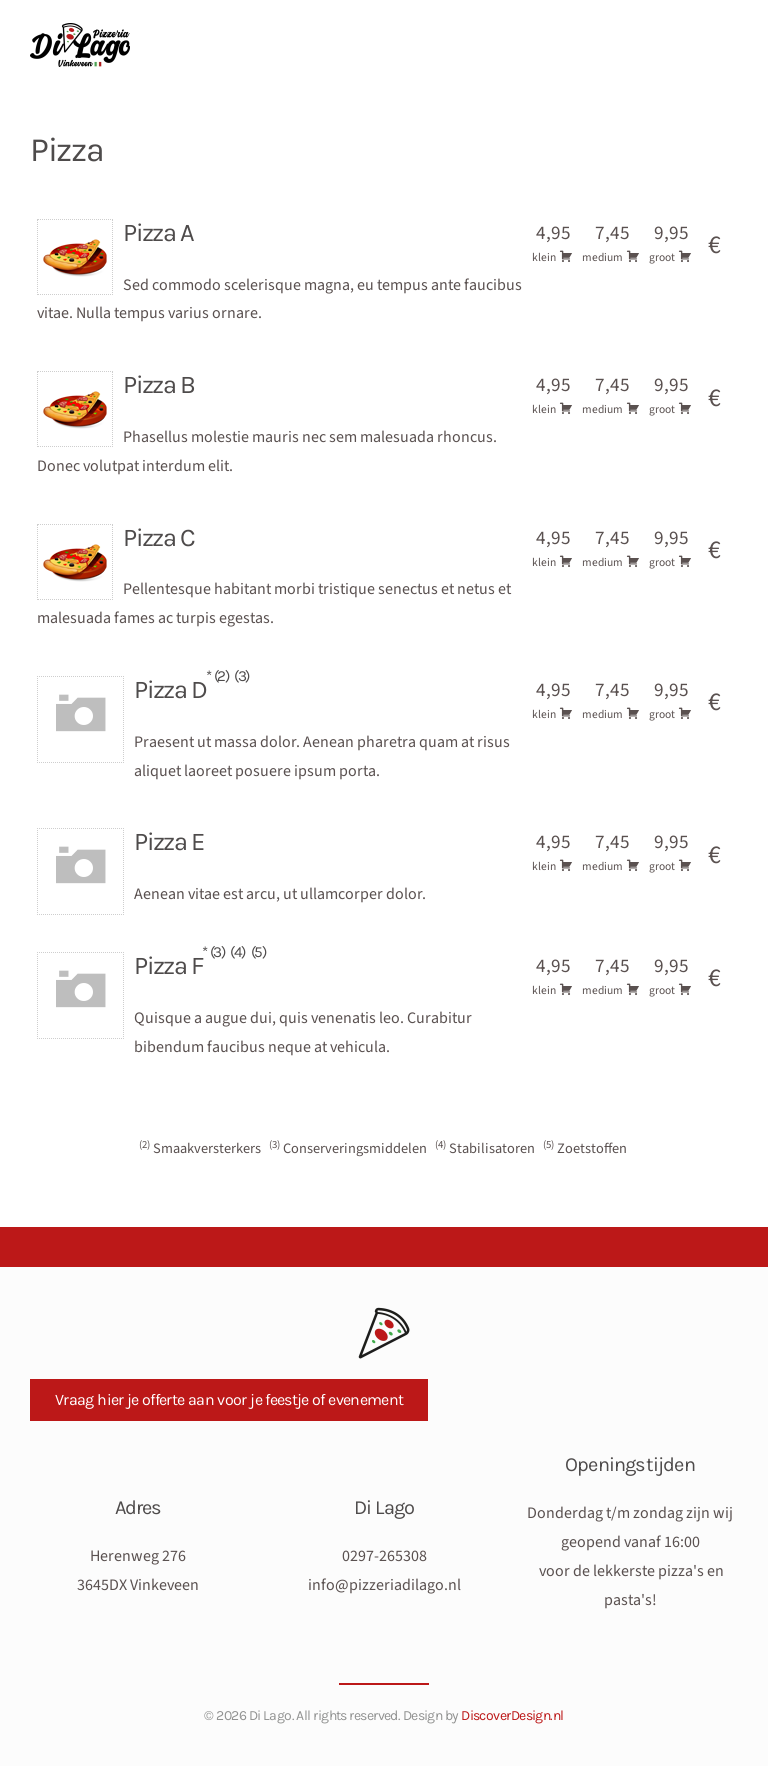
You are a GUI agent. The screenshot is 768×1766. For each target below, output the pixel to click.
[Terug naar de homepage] (83, 45)
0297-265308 (384, 1553)
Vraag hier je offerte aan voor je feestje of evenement (229, 1396)
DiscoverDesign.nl (512, 1712)
